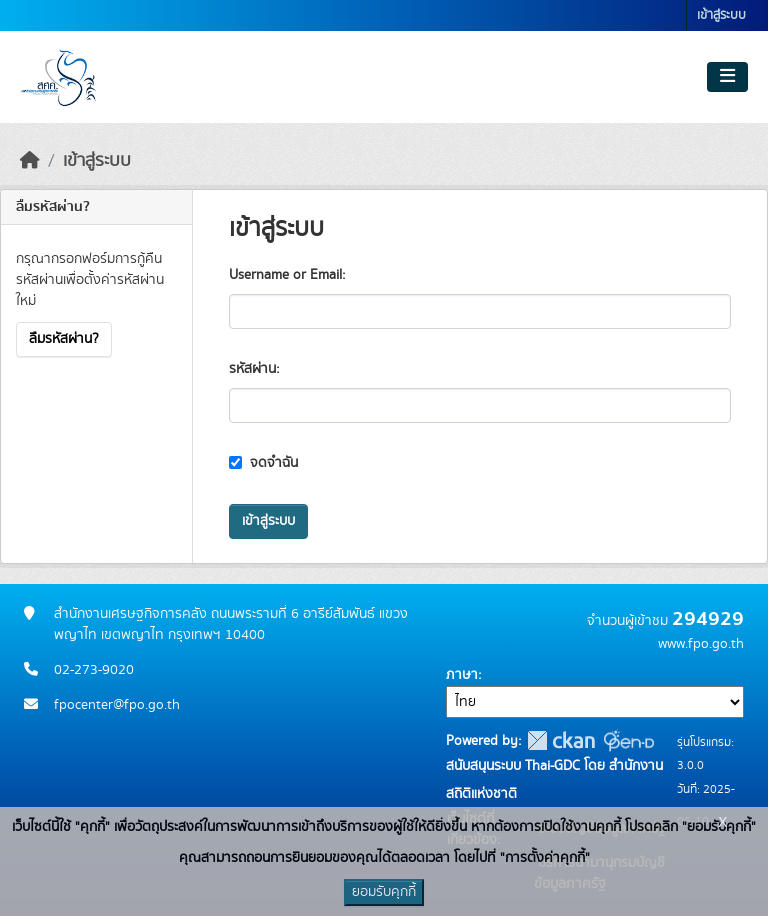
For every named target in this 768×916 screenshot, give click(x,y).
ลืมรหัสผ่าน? (64, 339)
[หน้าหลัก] (30, 161)
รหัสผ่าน (252, 369)
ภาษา (462, 675)
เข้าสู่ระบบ (721, 15)
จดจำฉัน (263, 463)
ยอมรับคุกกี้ (384, 892)
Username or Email (285, 275)
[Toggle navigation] (727, 77)
